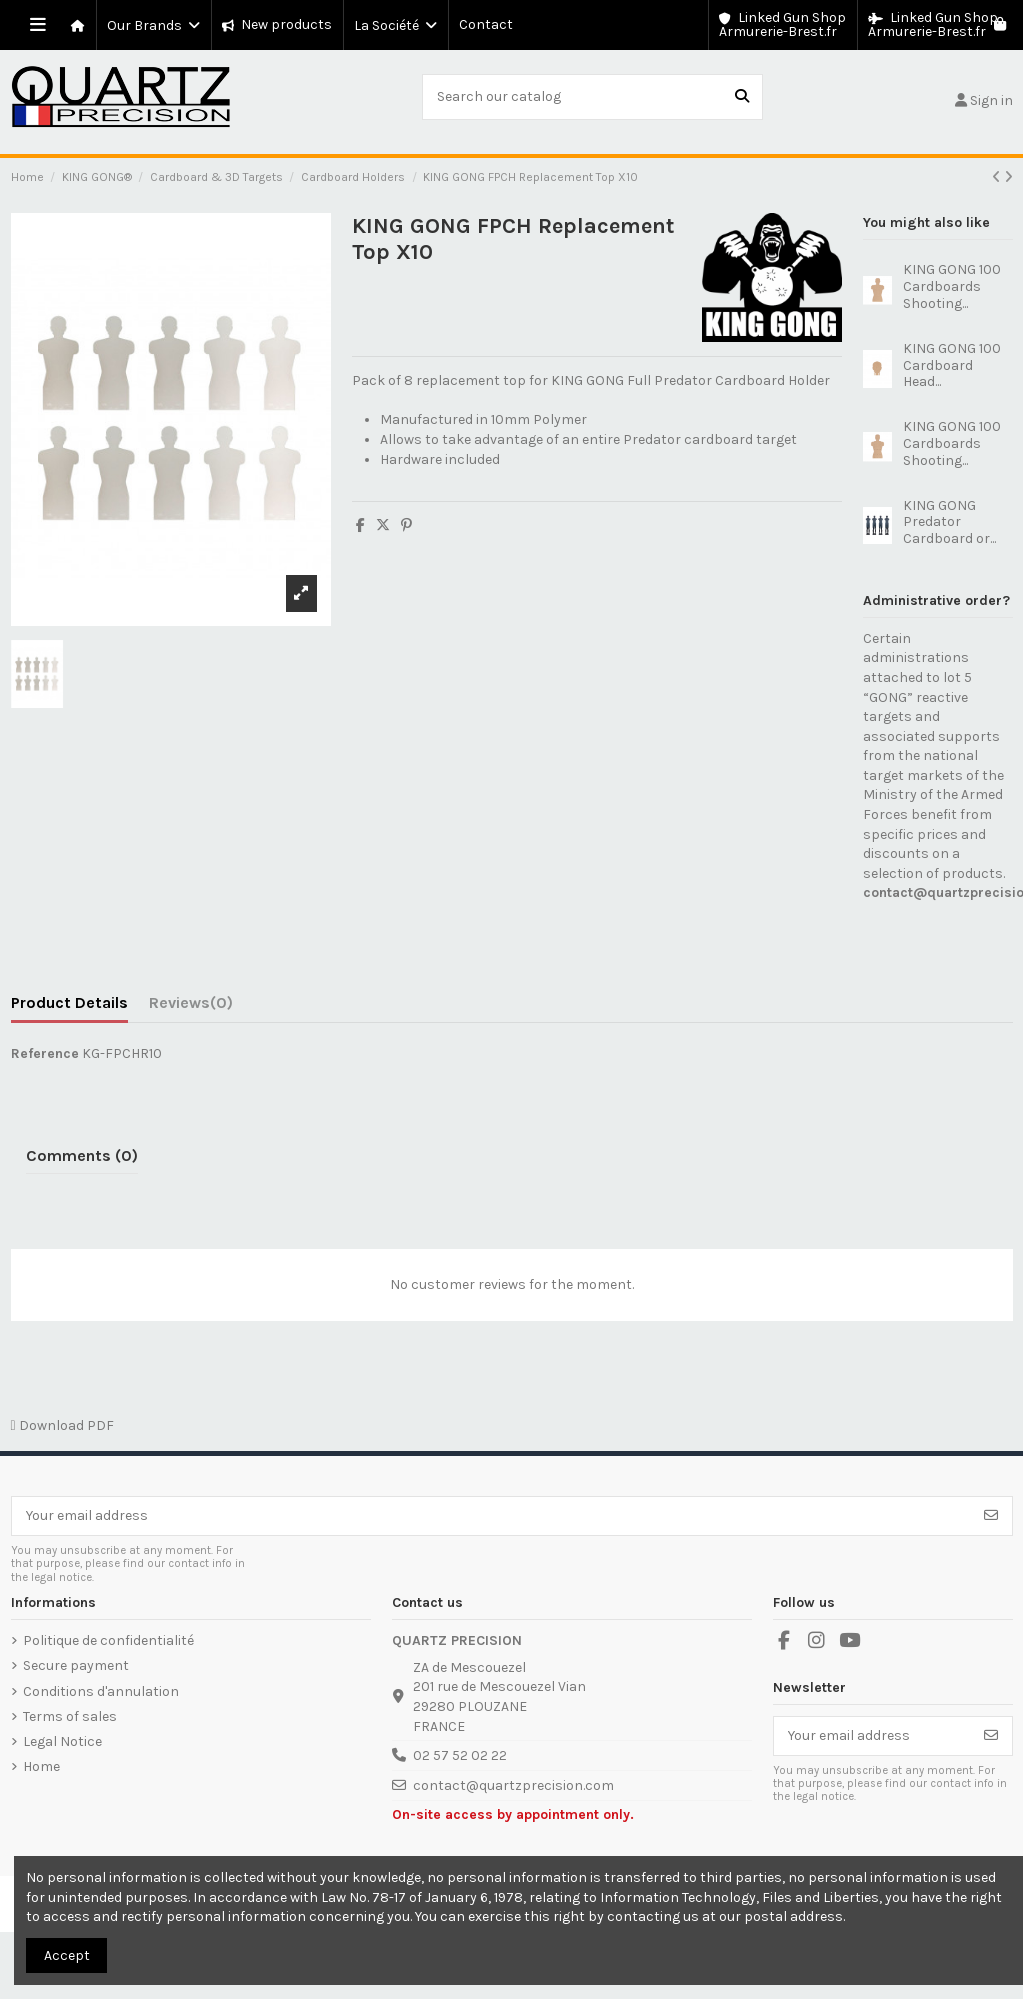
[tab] (191, 1007)
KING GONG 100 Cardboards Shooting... (952, 286)
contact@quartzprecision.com (513, 1785)
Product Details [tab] (69, 1002)
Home (41, 1766)
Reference (45, 1053)
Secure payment (76, 1665)
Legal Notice (62, 1741)
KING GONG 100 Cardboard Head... (952, 365)
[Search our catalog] (742, 96)
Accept (67, 1955)
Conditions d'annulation (101, 1691)
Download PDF (62, 1425)
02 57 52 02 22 (460, 1755)
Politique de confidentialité (108, 1640)
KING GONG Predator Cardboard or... (949, 522)
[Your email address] (491, 1516)
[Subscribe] (991, 1516)
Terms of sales (70, 1716)
